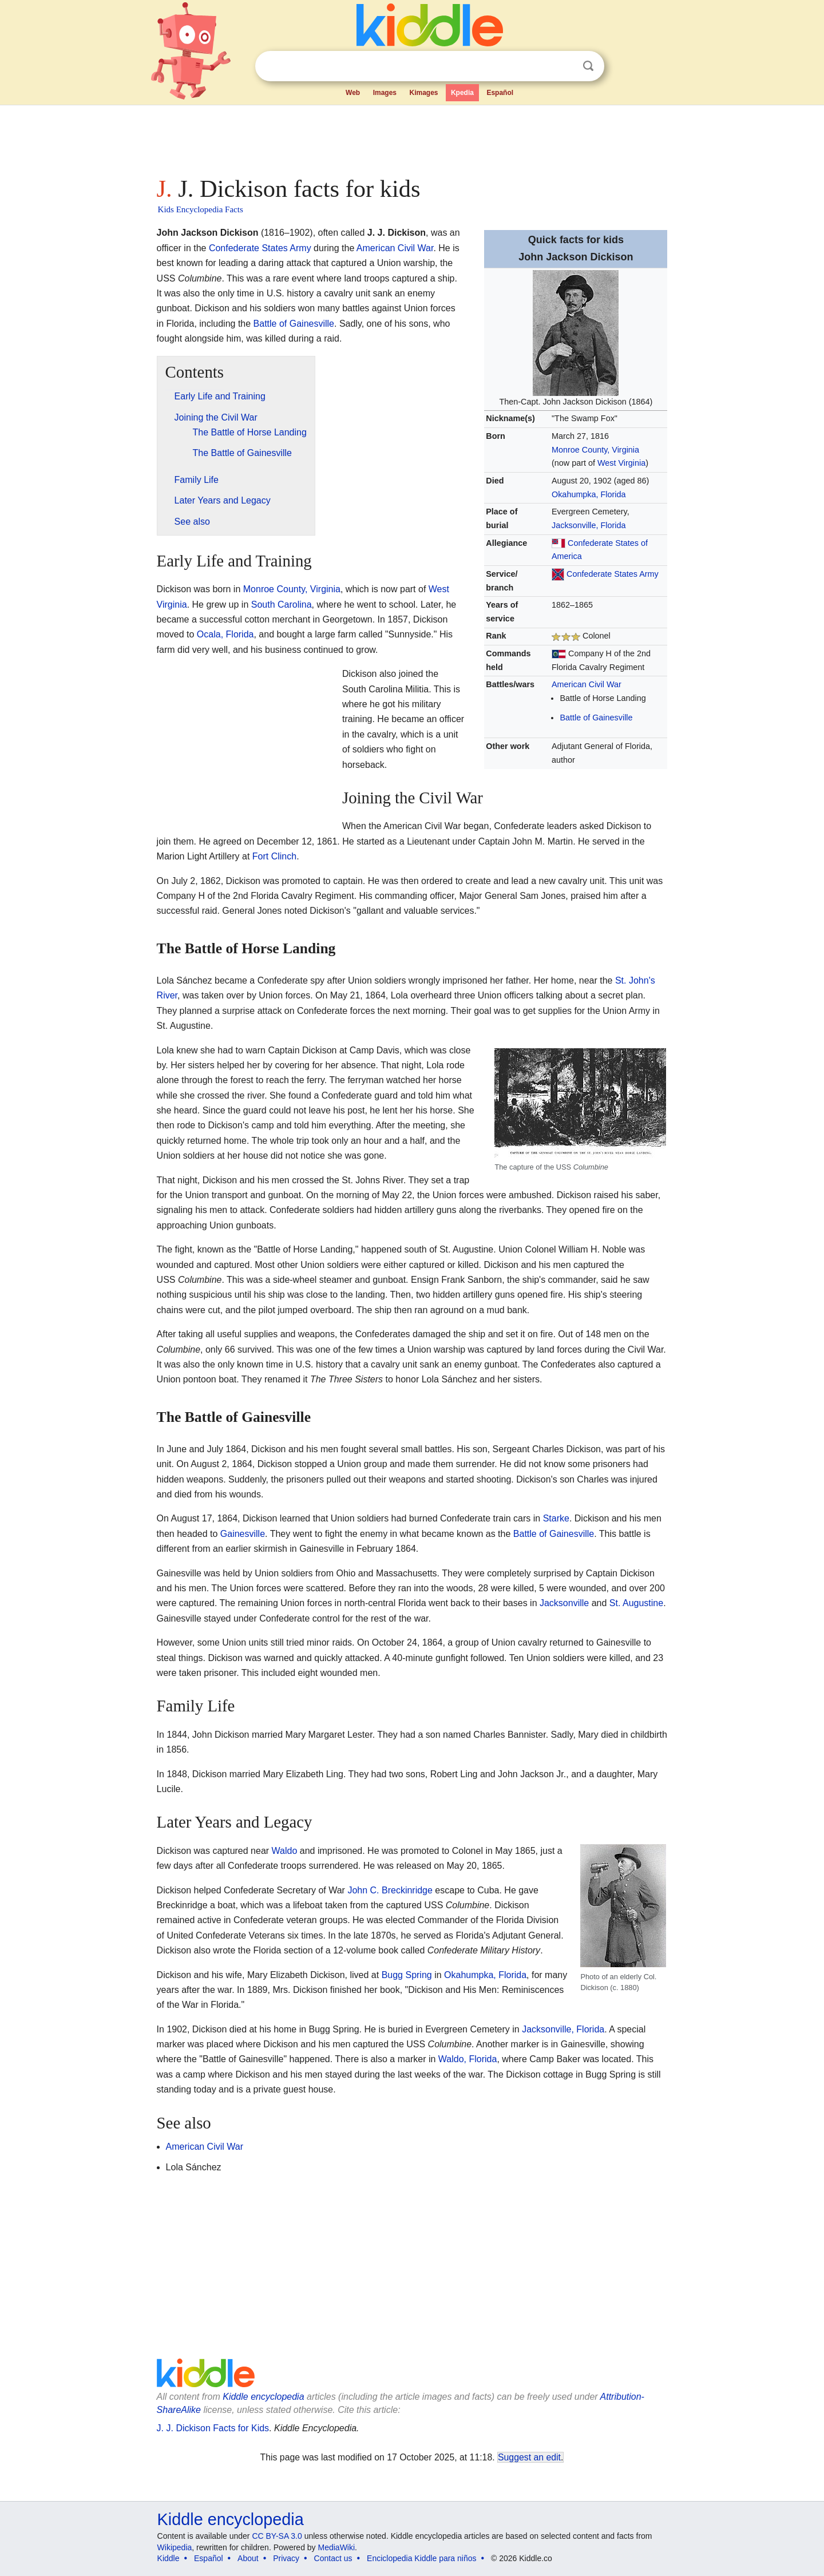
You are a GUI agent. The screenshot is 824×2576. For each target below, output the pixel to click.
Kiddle (168, 2558)
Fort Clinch (274, 856)
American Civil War (586, 684)
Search (588, 66)
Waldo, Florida (467, 2059)
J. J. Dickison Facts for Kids (213, 2428)
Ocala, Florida (225, 634)
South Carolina (281, 604)
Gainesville (242, 1534)
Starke (556, 1518)
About (248, 2558)
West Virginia (621, 462)
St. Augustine (636, 1603)
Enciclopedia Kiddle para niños (421, 2558)
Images (385, 93)
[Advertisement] (411, 137)
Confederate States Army (612, 573)
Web (353, 93)
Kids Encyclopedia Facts (200, 209)
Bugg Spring (407, 1975)
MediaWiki (336, 2547)
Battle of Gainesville (596, 717)
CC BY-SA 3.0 (277, 2536)
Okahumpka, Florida (589, 494)
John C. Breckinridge (390, 1890)
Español (499, 93)
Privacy (286, 2558)
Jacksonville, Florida (589, 525)
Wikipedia (174, 2547)
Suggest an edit (529, 2457)
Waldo (285, 1851)
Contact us (333, 2558)
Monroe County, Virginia (595, 449)
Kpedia (462, 93)
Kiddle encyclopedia (263, 2396)
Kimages (423, 93)
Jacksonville (564, 1603)
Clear (565, 66)
